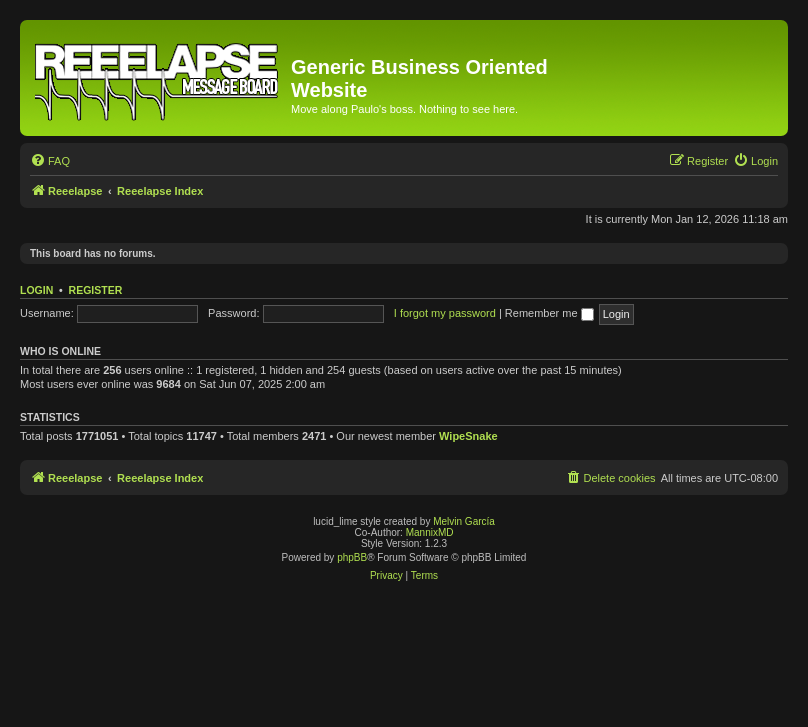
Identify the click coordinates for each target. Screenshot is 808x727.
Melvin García (464, 521)
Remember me (549, 313)
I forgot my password (445, 313)
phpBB (352, 557)
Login (36, 290)
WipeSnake (468, 436)
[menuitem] (50, 161)
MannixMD (430, 532)
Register (96, 290)
